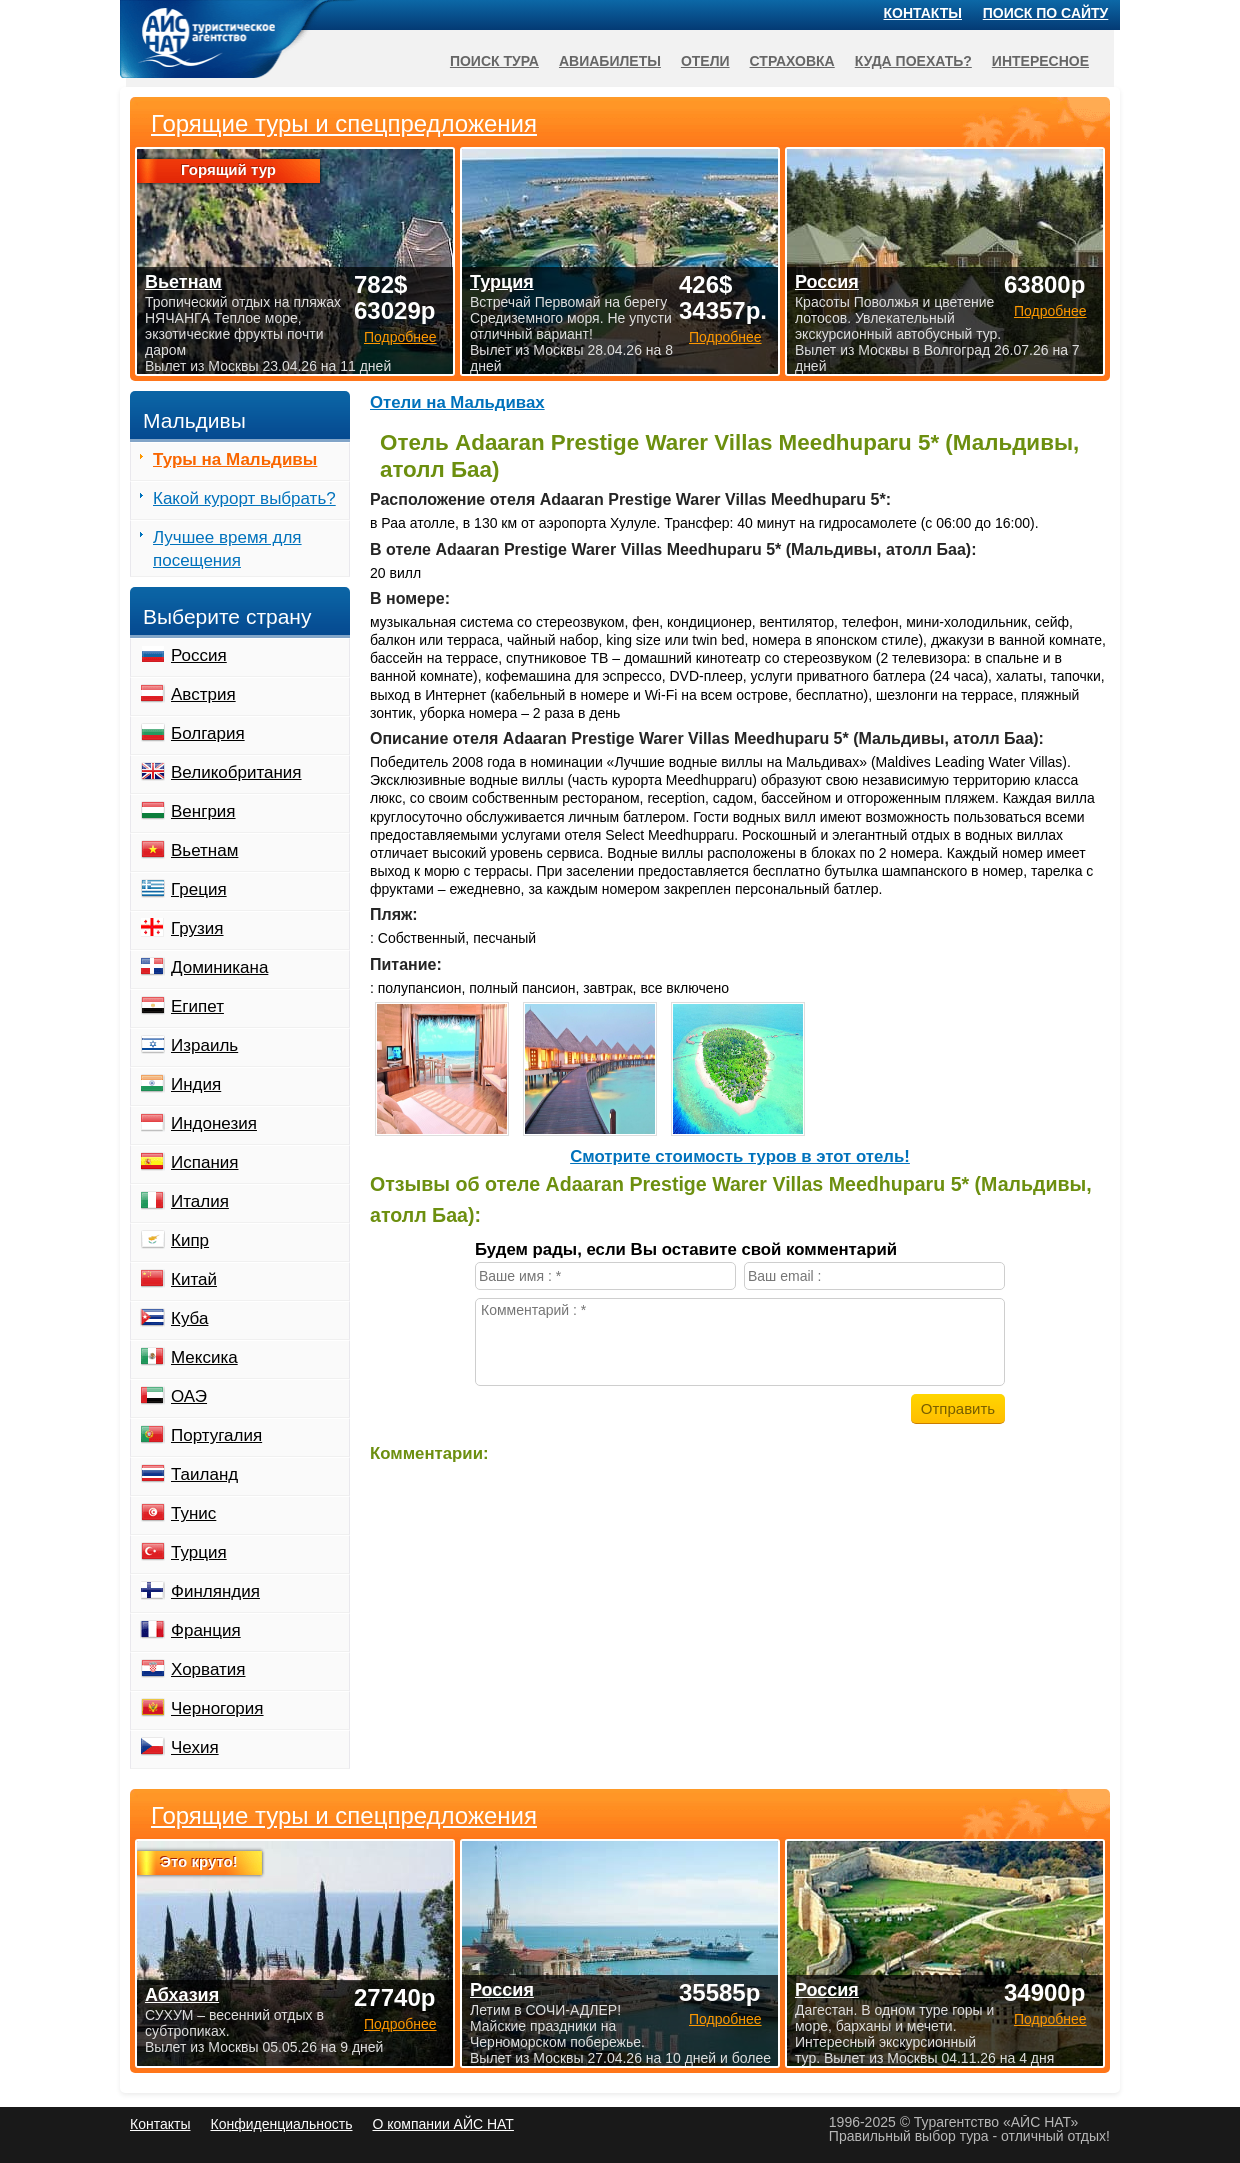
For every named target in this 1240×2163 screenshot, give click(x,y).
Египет (197, 1006)
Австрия (203, 694)
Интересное (1040, 61)
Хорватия (208, 1669)
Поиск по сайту (1046, 13)
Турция (199, 1552)
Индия (196, 1084)
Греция (199, 889)
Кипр (190, 1240)
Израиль (204, 1045)
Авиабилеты (610, 61)
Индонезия (214, 1123)
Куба (189, 1318)
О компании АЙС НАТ (443, 2124)
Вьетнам (204, 850)
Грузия (197, 928)
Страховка (792, 61)
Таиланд (204, 1474)
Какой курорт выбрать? (244, 498)
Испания (204, 1162)
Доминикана (219, 967)
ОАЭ (189, 1396)
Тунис (193, 1513)
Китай (194, 1279)
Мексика (204, 1357)
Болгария (208, 733)
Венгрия (203, 811)
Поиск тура (494, 61)
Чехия (195, 1747)
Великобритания (236, 772)
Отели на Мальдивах (457, 402)
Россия (199, 655)
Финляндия (215, 1591)
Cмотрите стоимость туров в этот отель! (740, 1156)
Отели (705, 61)
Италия (200, 1201)
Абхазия (182, 1995)
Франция (206, 1630)
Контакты (923, 13)
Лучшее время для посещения (227, 549)
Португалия (216, 1435)
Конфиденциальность (281, 2124)
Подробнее (400, 2024)
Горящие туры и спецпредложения (344, 1816)
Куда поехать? (913, 61)
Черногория (217, 1708)
